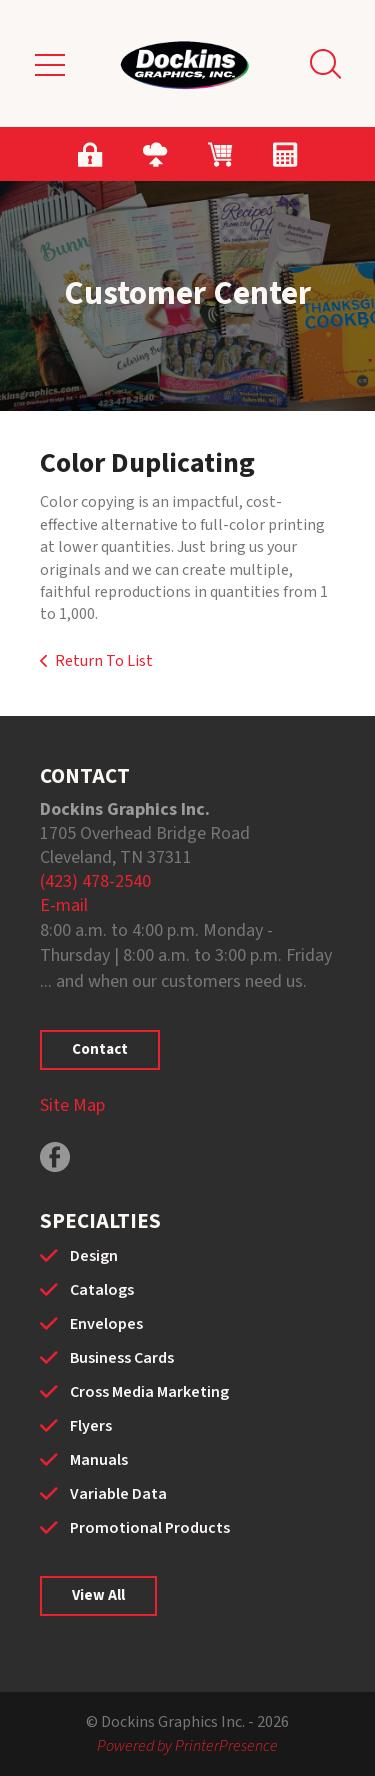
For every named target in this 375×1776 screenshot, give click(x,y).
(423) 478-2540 (95, 881)
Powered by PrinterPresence (187, 1746)
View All (98, 1595)
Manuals (99, 1460)
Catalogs (102, 1290)
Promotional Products (150, 1528)
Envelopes (106, 1324)
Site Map (72, 1105)
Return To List (104, 661)
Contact (100, 1049)
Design (94, 1256)
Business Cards (122, 1358)
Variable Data (118, 1494)
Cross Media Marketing (149, 1392)
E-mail (64, 905)
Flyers (91, 1426)
